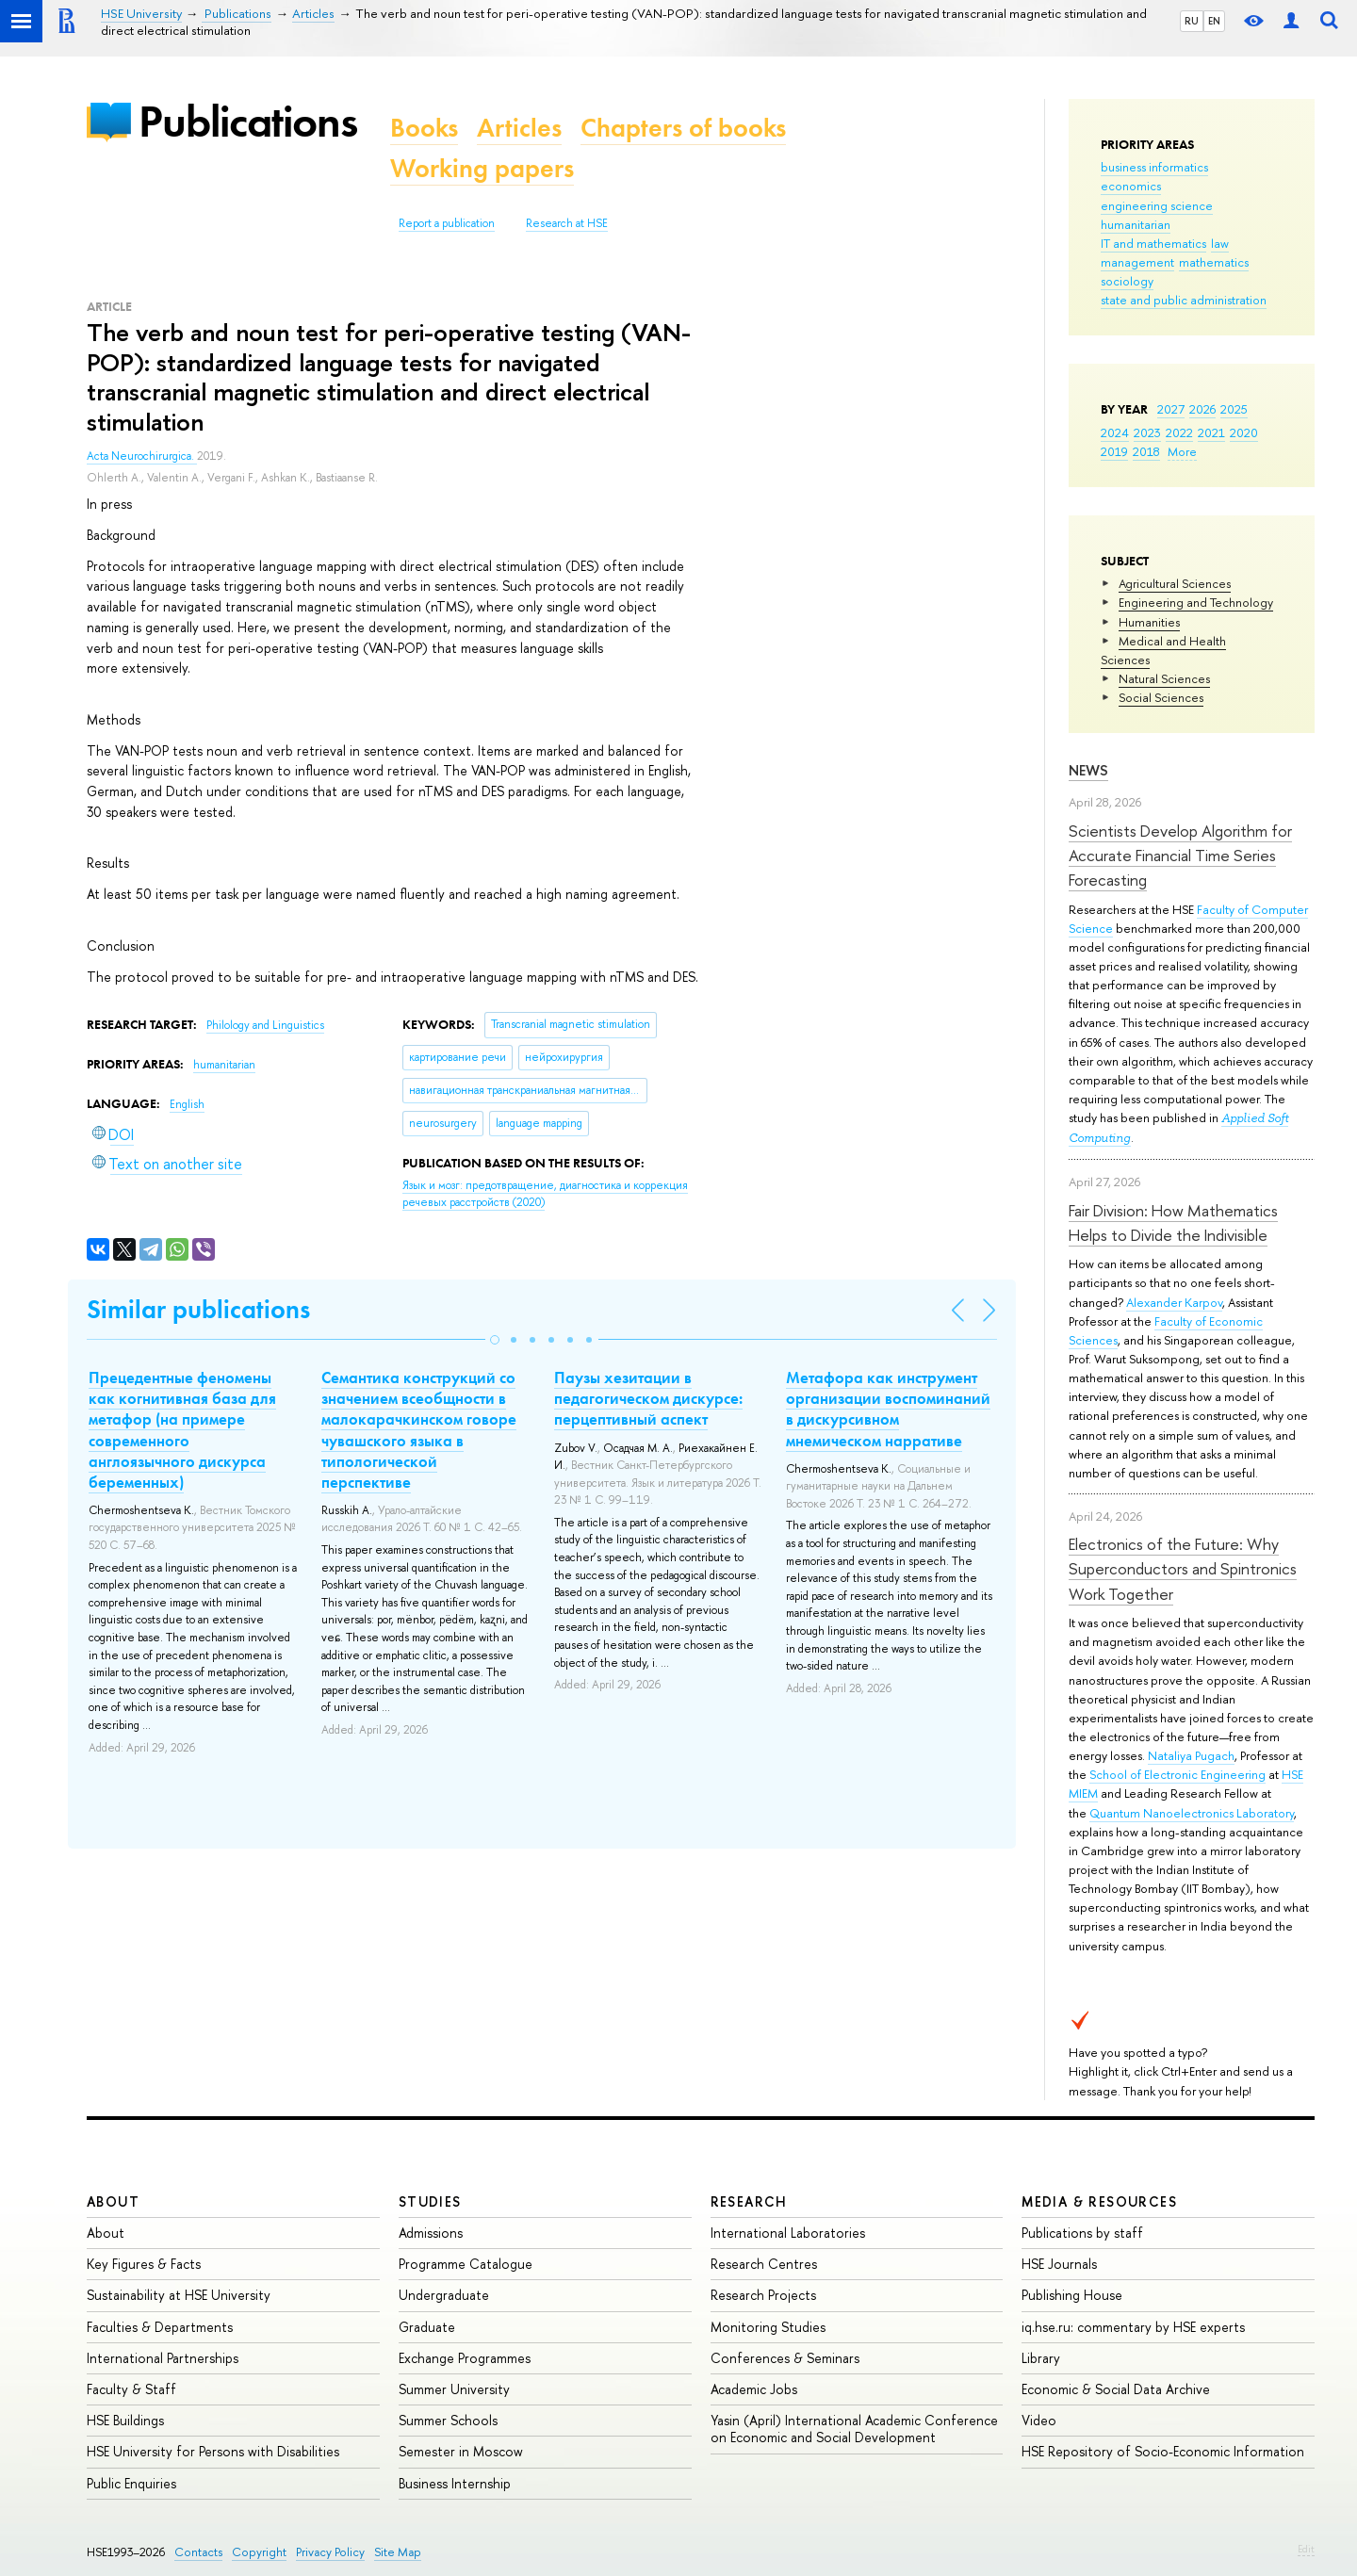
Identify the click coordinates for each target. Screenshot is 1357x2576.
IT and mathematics (1153, 243)
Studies (430, 2201)
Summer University (454, 2389)
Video (1039, 2420)
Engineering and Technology (1196, 602)
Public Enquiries (131, 2483)
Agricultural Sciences (1175, 583)
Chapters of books (683, 127)
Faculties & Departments (160, 2327)
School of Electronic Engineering (1177, 1774)
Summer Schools (448, 2420)
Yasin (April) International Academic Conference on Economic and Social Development (854, 2428)
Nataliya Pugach (1191, 1755)
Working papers (482, 168)
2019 (1114, 451)
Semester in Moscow (461, 2451)
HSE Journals (1059, 2264)
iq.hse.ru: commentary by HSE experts (1133, 2327)
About (113, 2201)
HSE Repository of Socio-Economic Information (1163, 2451)
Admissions (431, 2233)
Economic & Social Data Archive (1116, 2389)
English (187, 1104)
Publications (248, 121)
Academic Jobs (754, 2389)
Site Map (397, 2552)
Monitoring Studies (768, 2327)
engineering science (1157, 205)
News (1088, 770)
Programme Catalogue (465, 2264)
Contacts (198, 2552)
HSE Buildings (125, 2420)
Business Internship (455, 2483)
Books (424, 127)
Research (749, 2201)
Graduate (427, 2327)
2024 (1115, 432)
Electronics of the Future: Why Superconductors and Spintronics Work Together (1183, 1569)
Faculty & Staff (131, 2389)
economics (1131, 185)
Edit (1306, 2548)
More (1182, 451)
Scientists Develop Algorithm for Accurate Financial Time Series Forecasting (1180, 855)
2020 (1244, 432)
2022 (1179, 432)
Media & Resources (1099, 2201)
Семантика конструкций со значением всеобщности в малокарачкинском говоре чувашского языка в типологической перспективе (418, 1429)
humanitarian (1135, 224)
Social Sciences (1161, 697)
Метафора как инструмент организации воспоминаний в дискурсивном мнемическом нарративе (888, 1408)
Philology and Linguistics (265, 1025)
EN (1214, 20)
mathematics (1214, 261)
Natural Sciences (1164, 678)
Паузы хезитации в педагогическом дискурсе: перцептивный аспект (648, 1398)
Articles (519, 127)
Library (1041, 2358)
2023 (1147, 432)
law (1220, 243)
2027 (1171, 408)
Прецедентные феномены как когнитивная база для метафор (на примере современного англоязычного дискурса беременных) (182, 1429)
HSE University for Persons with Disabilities (213, 2451)
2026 (1202, 408)
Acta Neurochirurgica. (142, 456)
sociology (1127, 280)
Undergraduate (444, 2295)
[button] (494, 1339)
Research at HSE (567, 223)
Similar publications (198, 1309)
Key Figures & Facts (144, 2264)
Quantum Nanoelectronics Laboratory (1191, 1812)
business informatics (1154, 166)
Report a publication (447, 223)
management (1137, 261)
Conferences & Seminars (785, 2358)
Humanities (1149, 621)
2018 (1146, 451)
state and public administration (1184, 299)
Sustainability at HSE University (178, 2295)
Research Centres (764, 2264)
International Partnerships (162, 2358)
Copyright (259, 2552)
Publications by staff (1082, 2233)
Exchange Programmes (465, 2358)
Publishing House (1072, 2295)
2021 (1211, 432)
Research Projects (763, 2295)
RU (1192, 20)
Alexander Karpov (1174, 1302)
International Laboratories (788, 2233)
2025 (1234, 408)
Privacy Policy (330, 2552)
